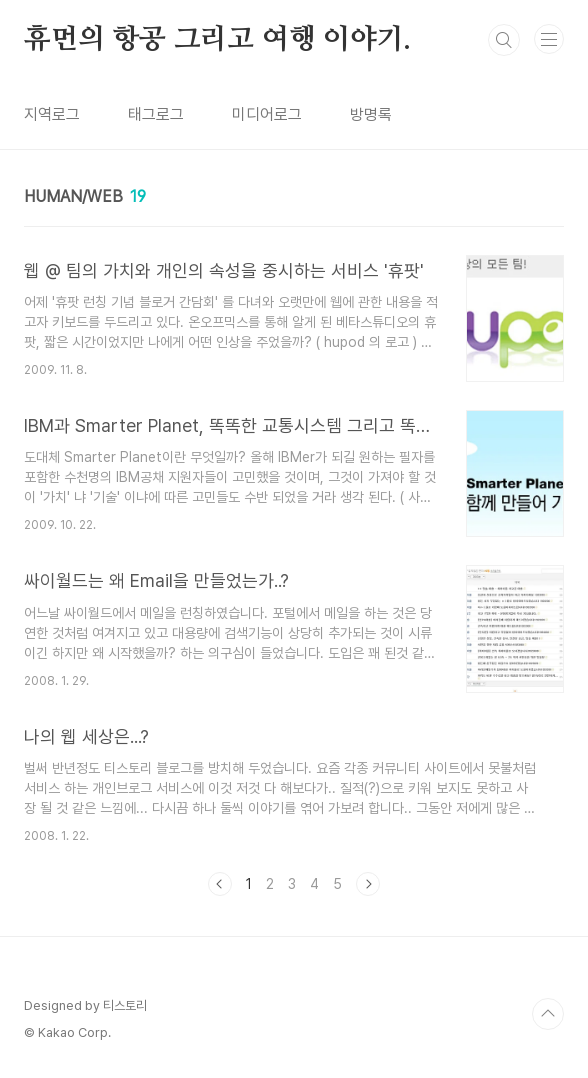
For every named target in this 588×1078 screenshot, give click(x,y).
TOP (548, 1014)
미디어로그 (267, 114)
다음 (368, 884)
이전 (220, 884)
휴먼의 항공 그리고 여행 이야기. (217, 40)
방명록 (371, 114)
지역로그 (52, 114)
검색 (504, 40)
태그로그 (156, 114)
